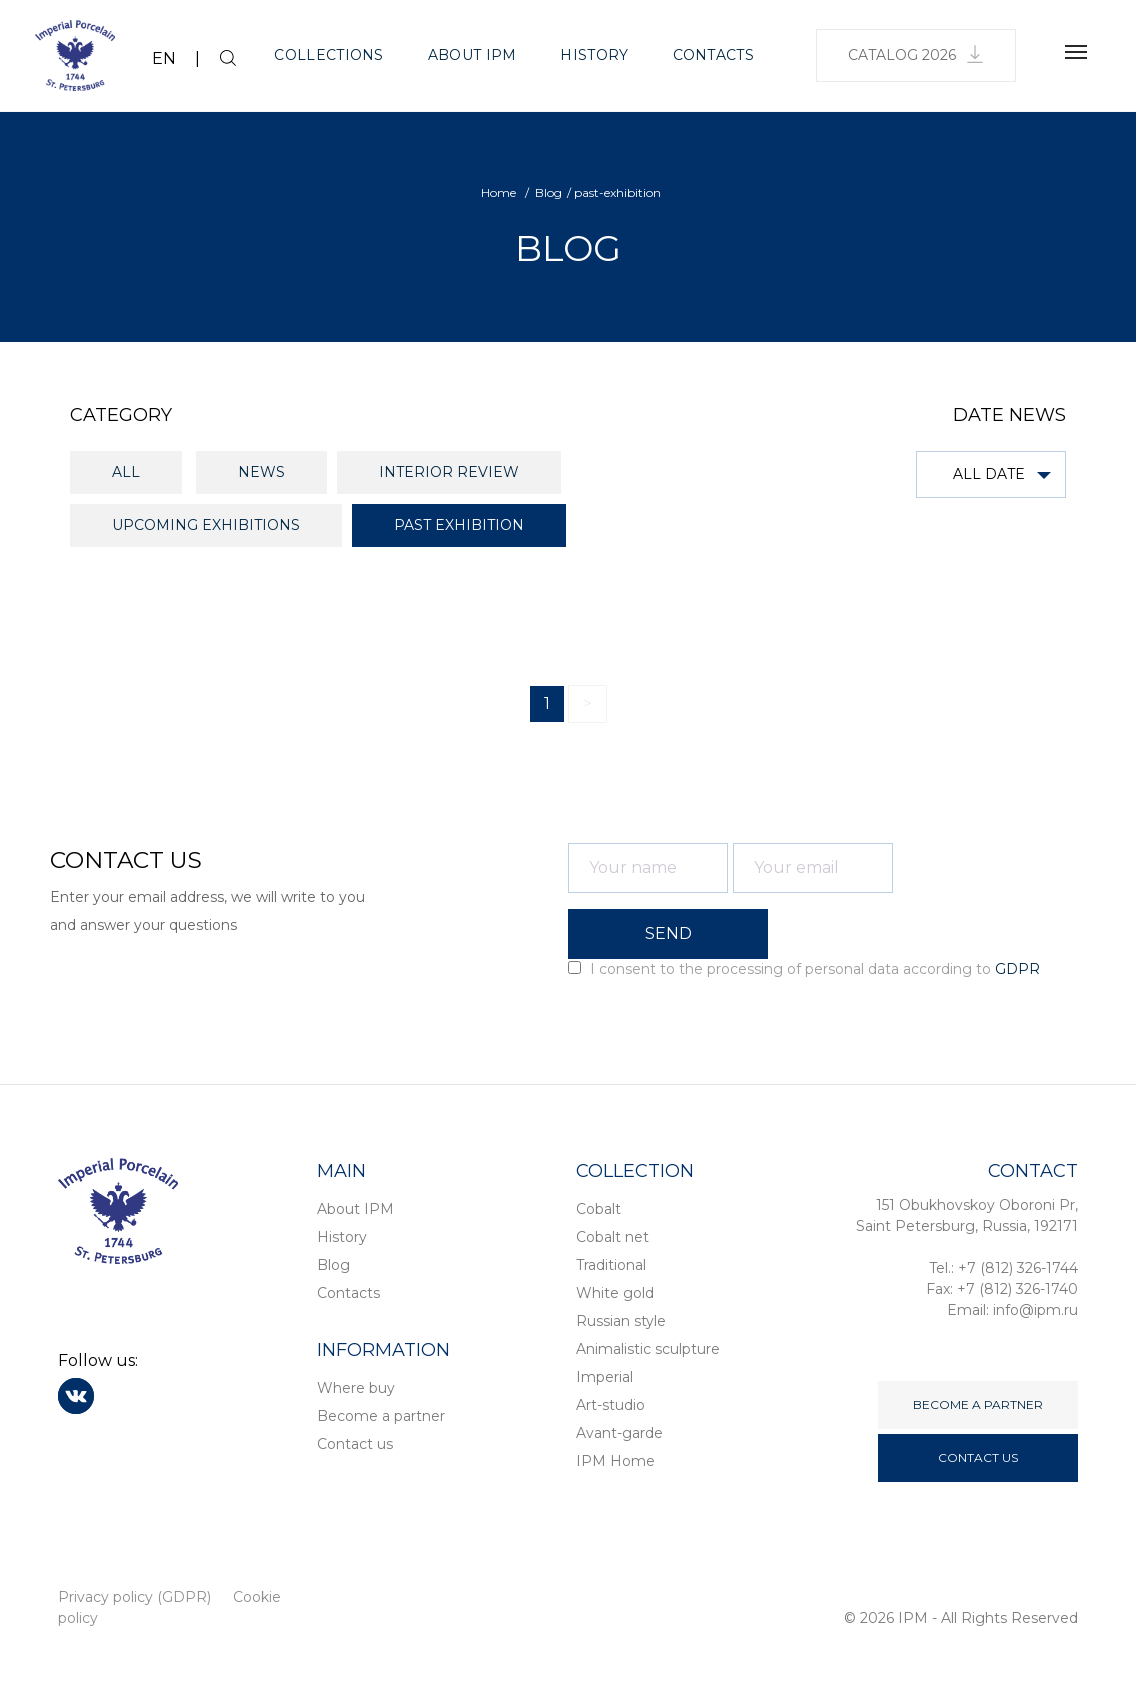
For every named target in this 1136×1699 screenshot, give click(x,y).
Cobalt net (612, 1237)
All (126, 472)
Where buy (356, 1388)
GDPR (1017, 969)
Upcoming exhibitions (206, 525)
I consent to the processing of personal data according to (804, 969)
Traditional (611, 1265)
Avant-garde (619, 1433)
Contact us (355, 1444)
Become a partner (381, 1416)
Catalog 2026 (916, 54)
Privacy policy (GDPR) (134, 1597)
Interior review (449, 472)
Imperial (604, 1377)
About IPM (472, 55)
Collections (328, 55)
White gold (615, 1293)
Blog (333, 1265)
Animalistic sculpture (648, 1349)
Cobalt (598, 1209)
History (594, 55)
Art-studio (610, 1405)
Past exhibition (459, 525)
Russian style (621, 1321)
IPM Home (615, 1461)
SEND (668, 933)
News (261, 472)
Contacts (713, 55)
